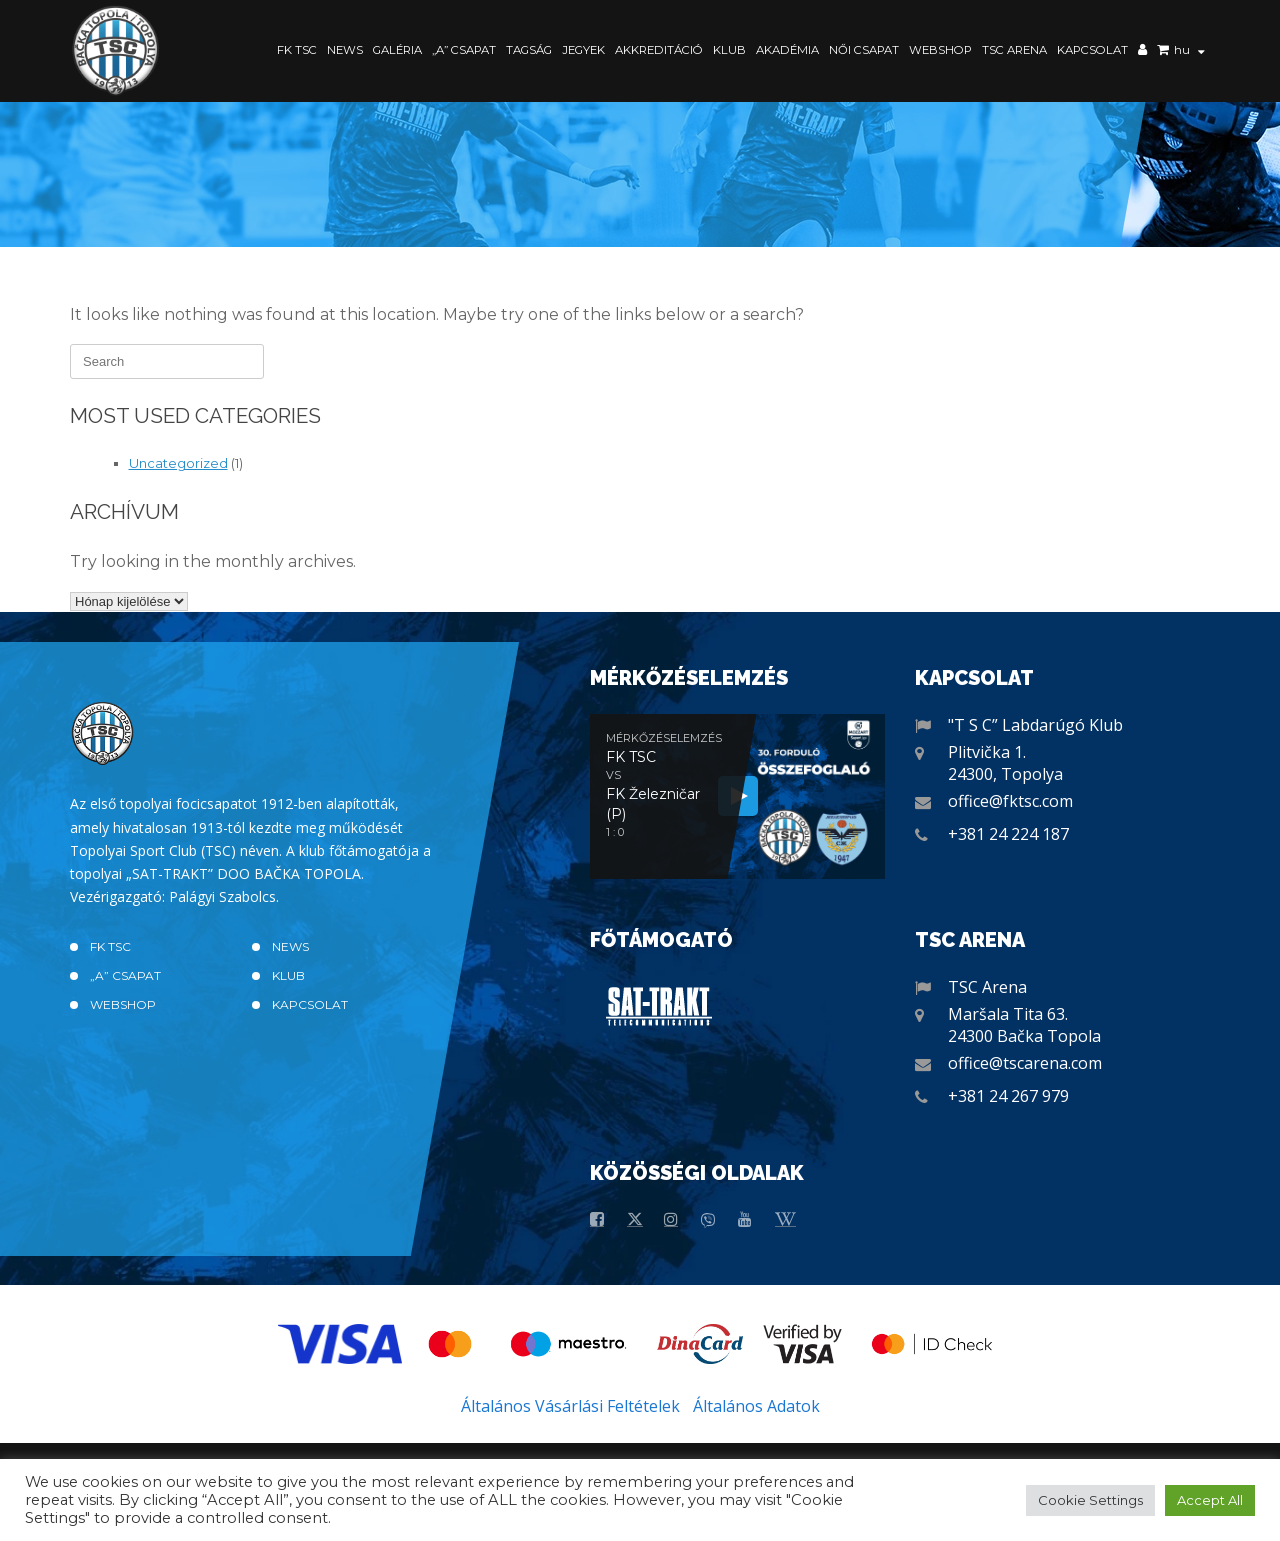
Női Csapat (864, 50)
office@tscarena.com (1025, 1063)
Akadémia (787, 50)
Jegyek (583, 50)
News (345, 50)
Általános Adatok (756, 1406)
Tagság (529, 50)
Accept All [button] (1210, 1500)
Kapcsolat (1092, 50)
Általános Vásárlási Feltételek (570, 1406)
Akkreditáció (659, 50)
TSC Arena (1014, 50)
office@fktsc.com (1010, 801)
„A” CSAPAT (464, 50)
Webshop (940, 50)
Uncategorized (178, 463)
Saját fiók (1142, 52)
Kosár (1163, 52)
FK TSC (297, 50)
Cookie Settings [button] (1090, 1500)
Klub (729, 50)
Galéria (397, 50)
